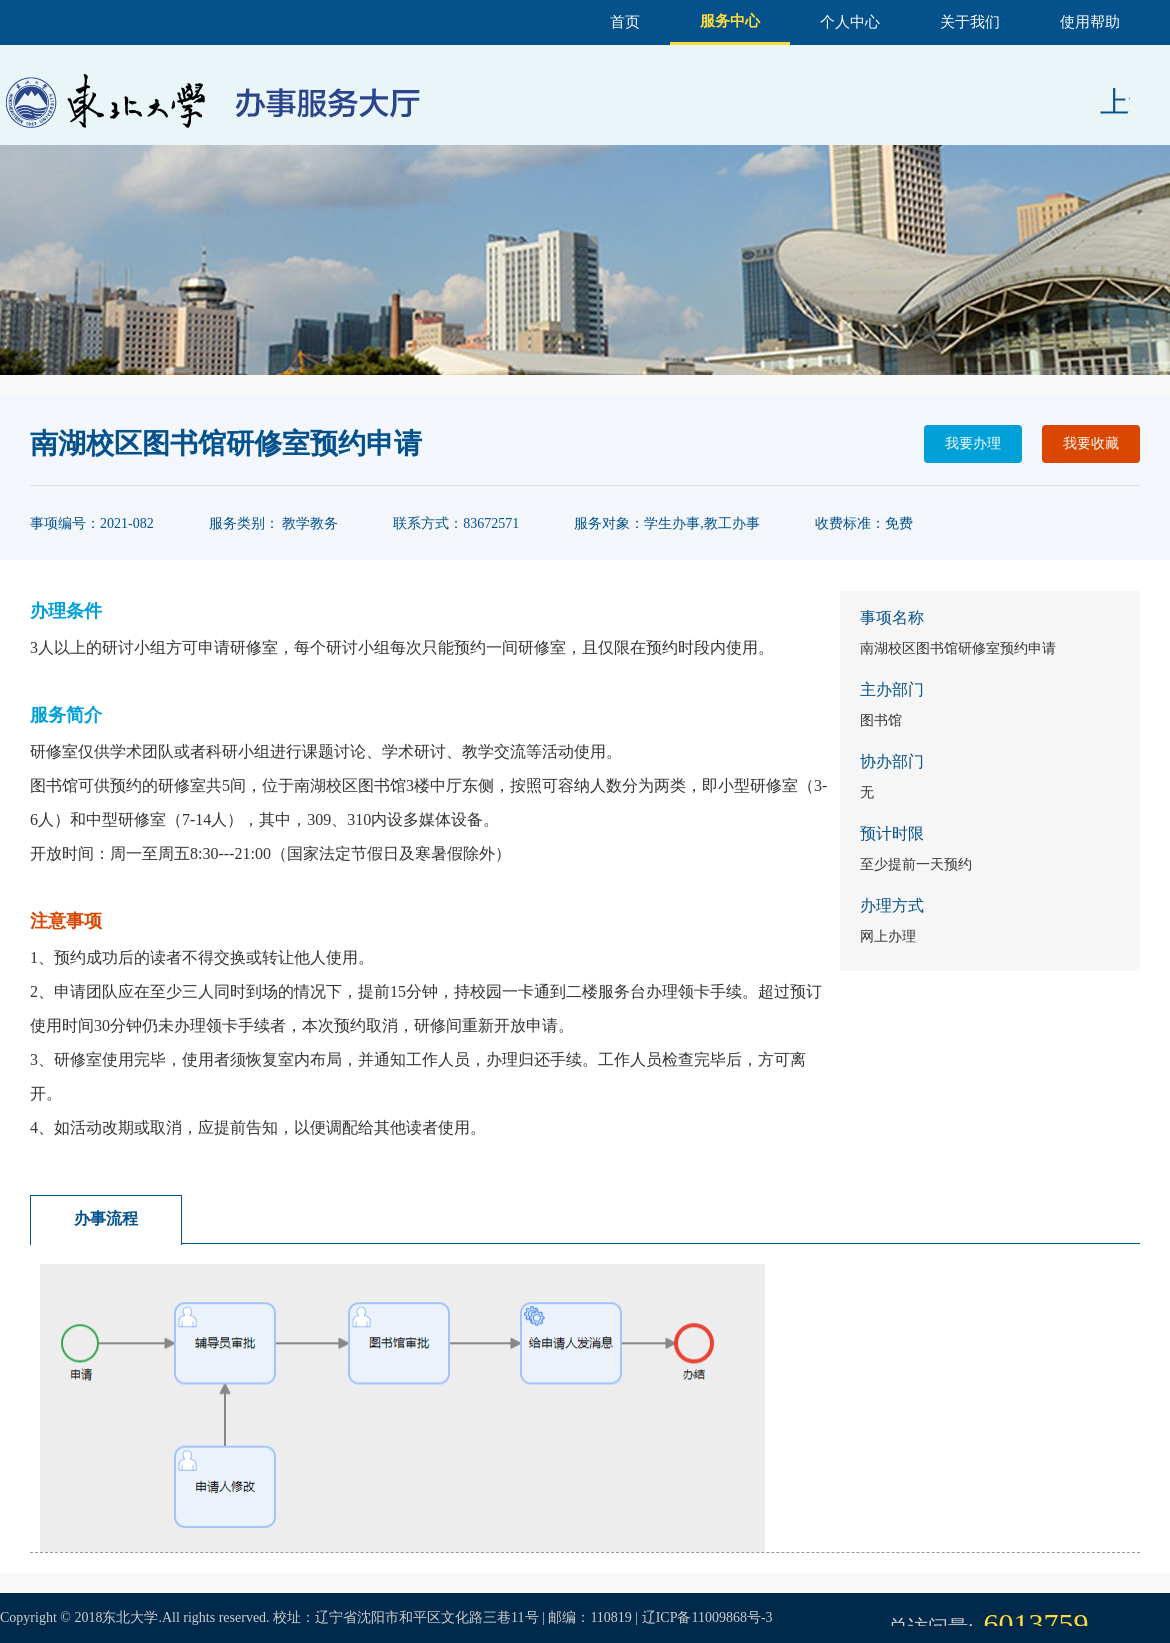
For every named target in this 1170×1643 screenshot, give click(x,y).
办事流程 (106, 1218)
